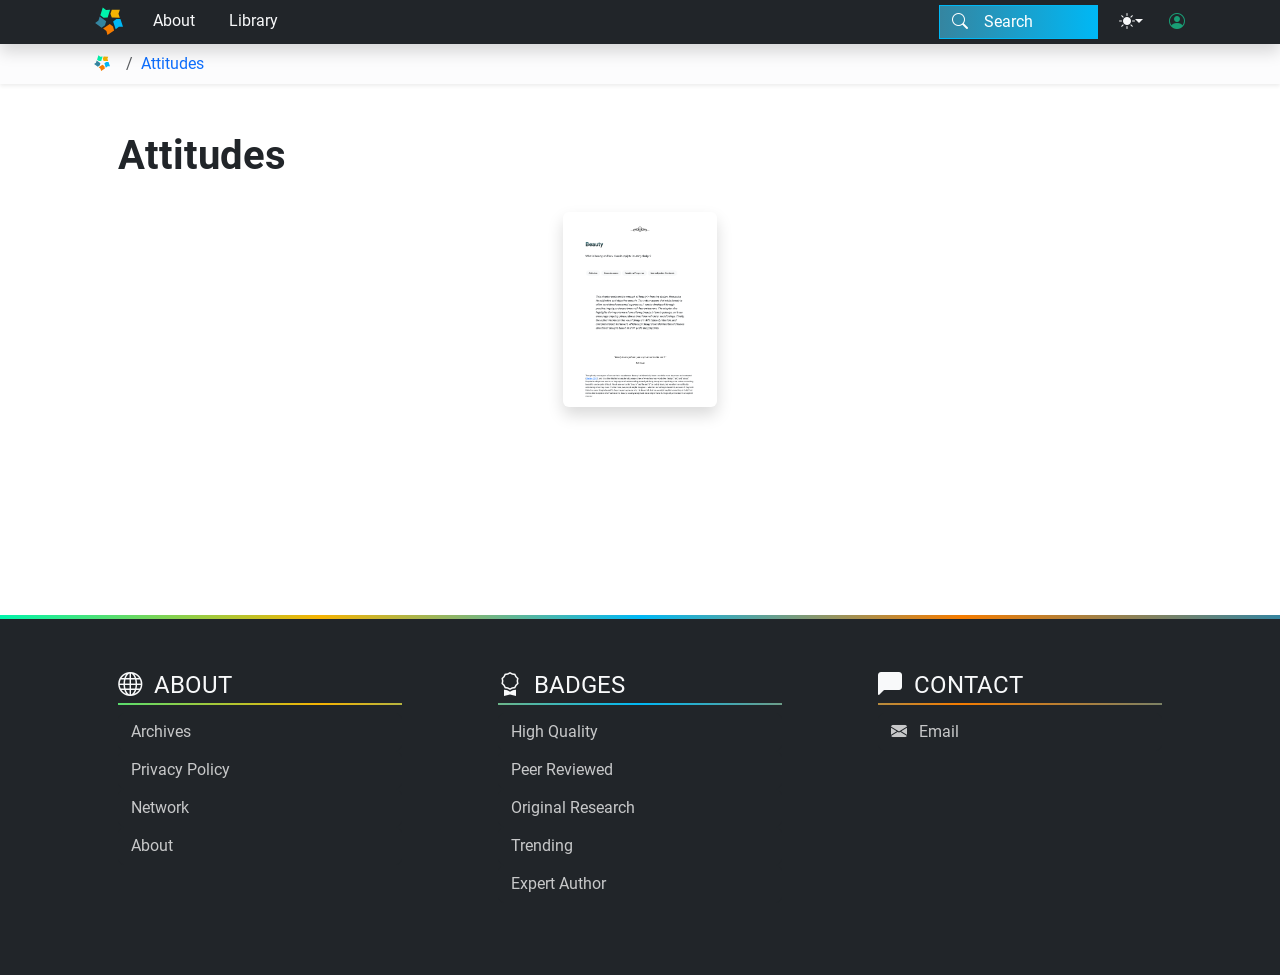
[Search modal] (1018, 22)
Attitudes (172, 63)
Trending (542, 845)
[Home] (109, 22)
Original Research (573, 807)
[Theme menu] (1131, 22)
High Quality (554, 731)
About (174, 20)
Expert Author (558, 883)
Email (939, 731)
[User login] (1177, 22)
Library (253, 20)
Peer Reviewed (562, 769)
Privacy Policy (180, 769)
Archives (161, 731)
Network (160, 807)
